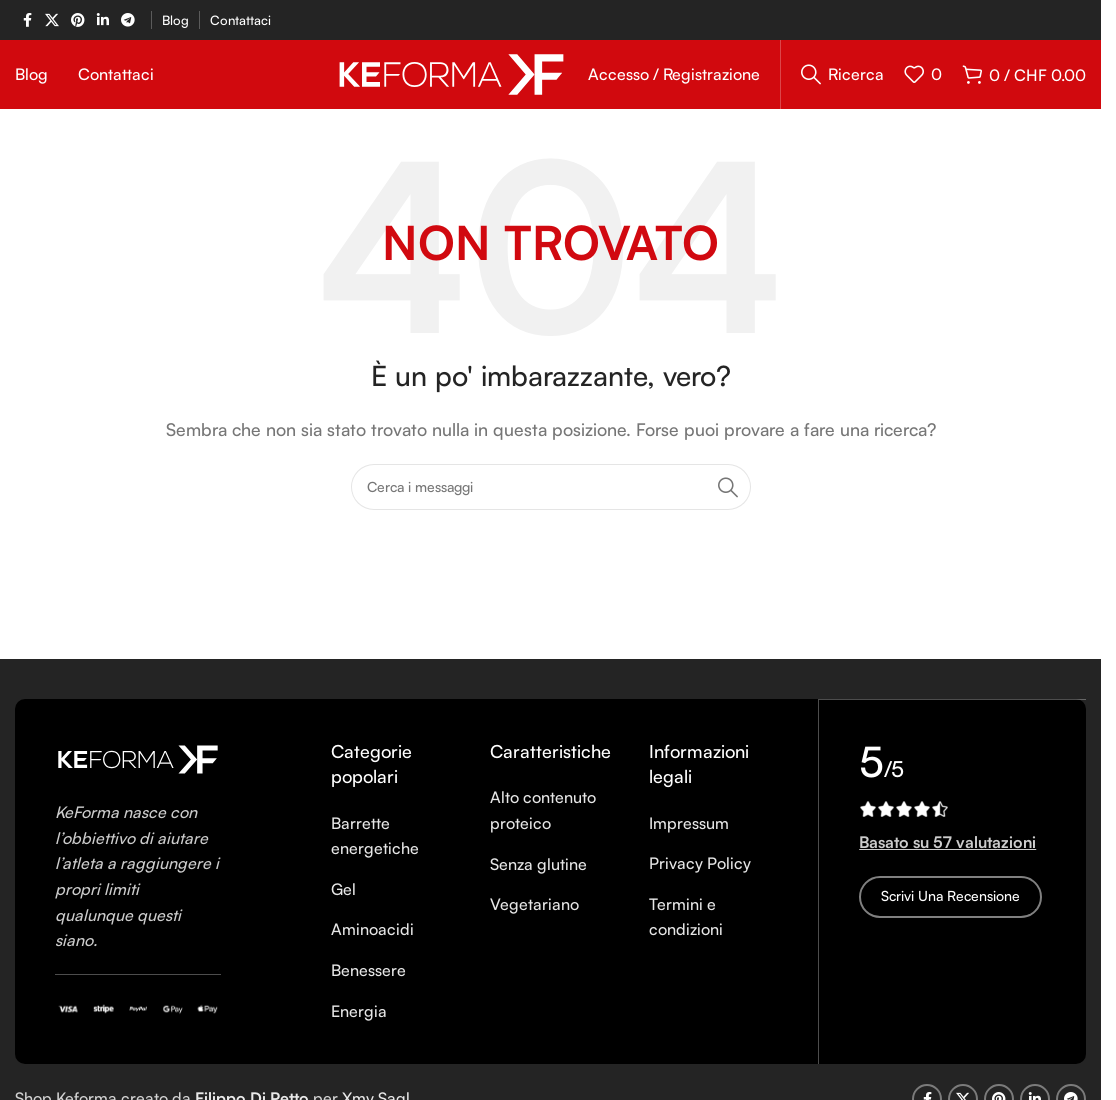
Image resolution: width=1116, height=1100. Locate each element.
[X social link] (52, 20)
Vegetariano (534, 925)
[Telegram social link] (128, 20)
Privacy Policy (700, 884)
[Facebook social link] (27, 20)
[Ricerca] (842, 85)
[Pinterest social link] (78, 20)
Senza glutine (538, 885)
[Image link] (138, 779)
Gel (343, 910)
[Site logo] (451, 83)
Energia (359, 1032)
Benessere (368, 991)
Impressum (689, 844)
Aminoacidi (372, 951)
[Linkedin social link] (103, 20)
